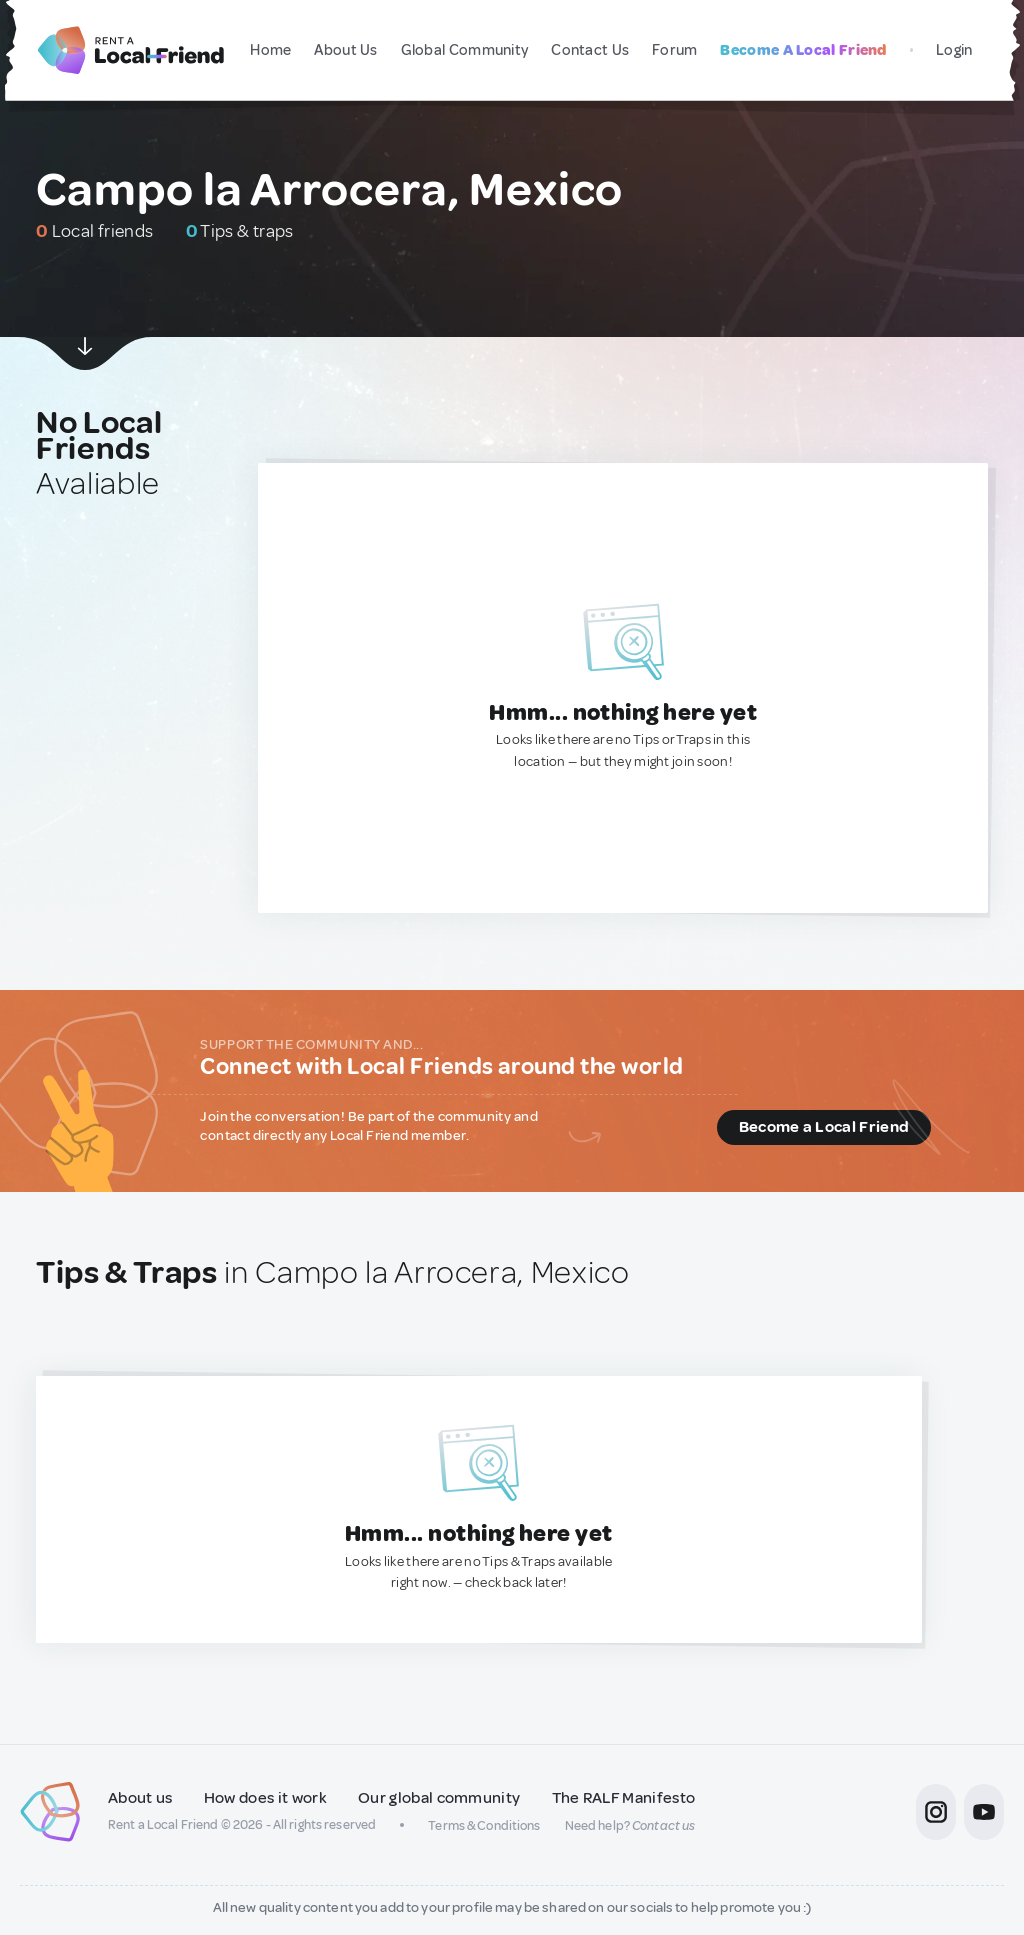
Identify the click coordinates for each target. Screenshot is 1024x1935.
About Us (345, 50)
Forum (675, 50)
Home (270, 50)
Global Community (465, 50)
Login (954, 50)
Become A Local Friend (803, 50)
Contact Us (590, 50)
